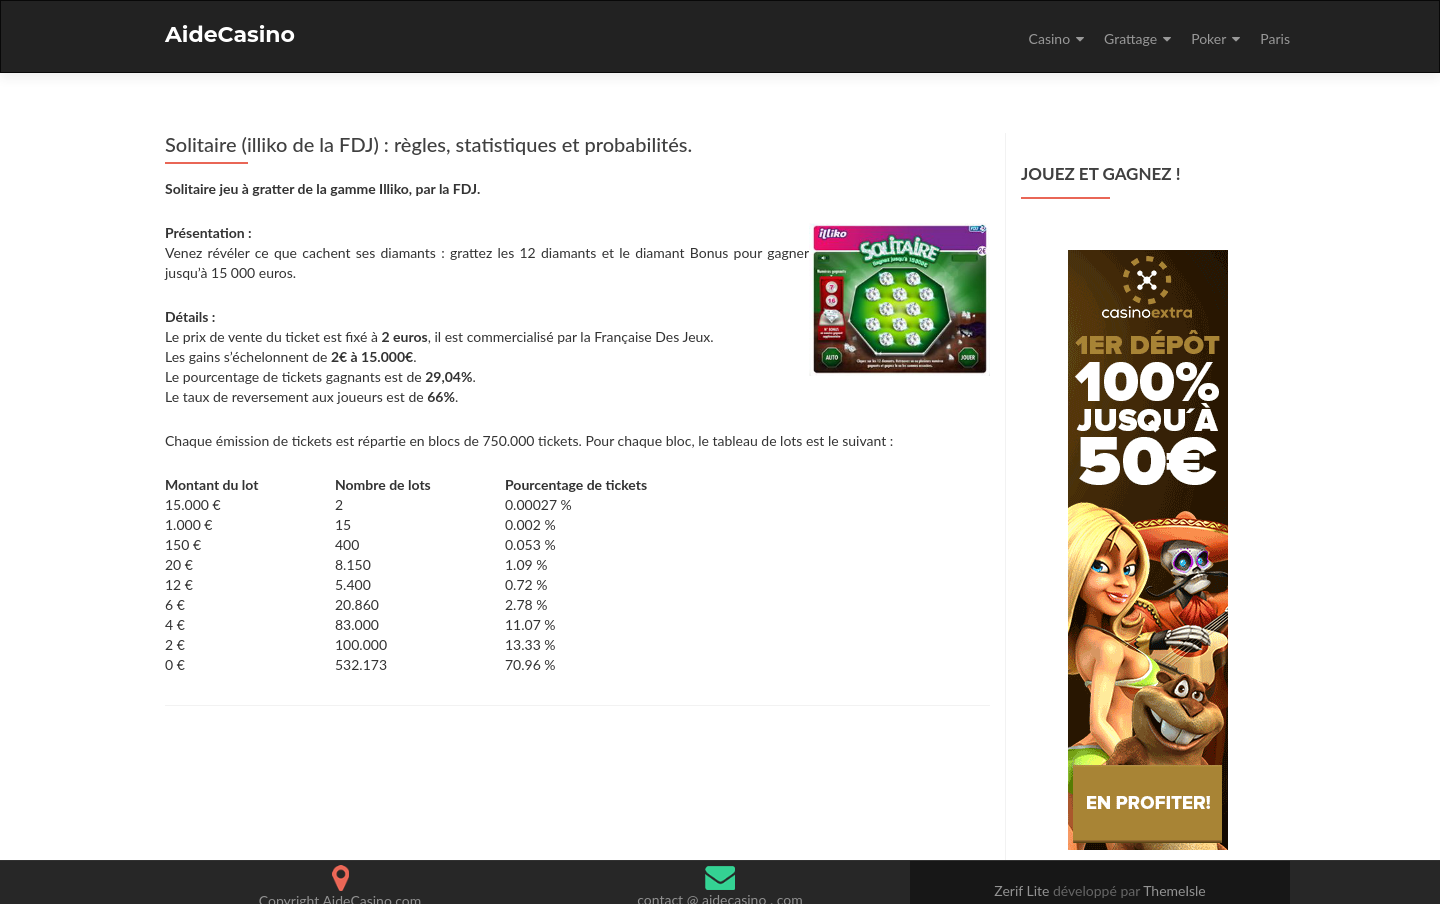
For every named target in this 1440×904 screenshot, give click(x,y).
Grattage (1130, 38)
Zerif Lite (1023, 890)
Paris (1275, 38)
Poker (1208, 38)
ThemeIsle (1174, 890)
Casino (1049, 38)
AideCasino (230, 34)
